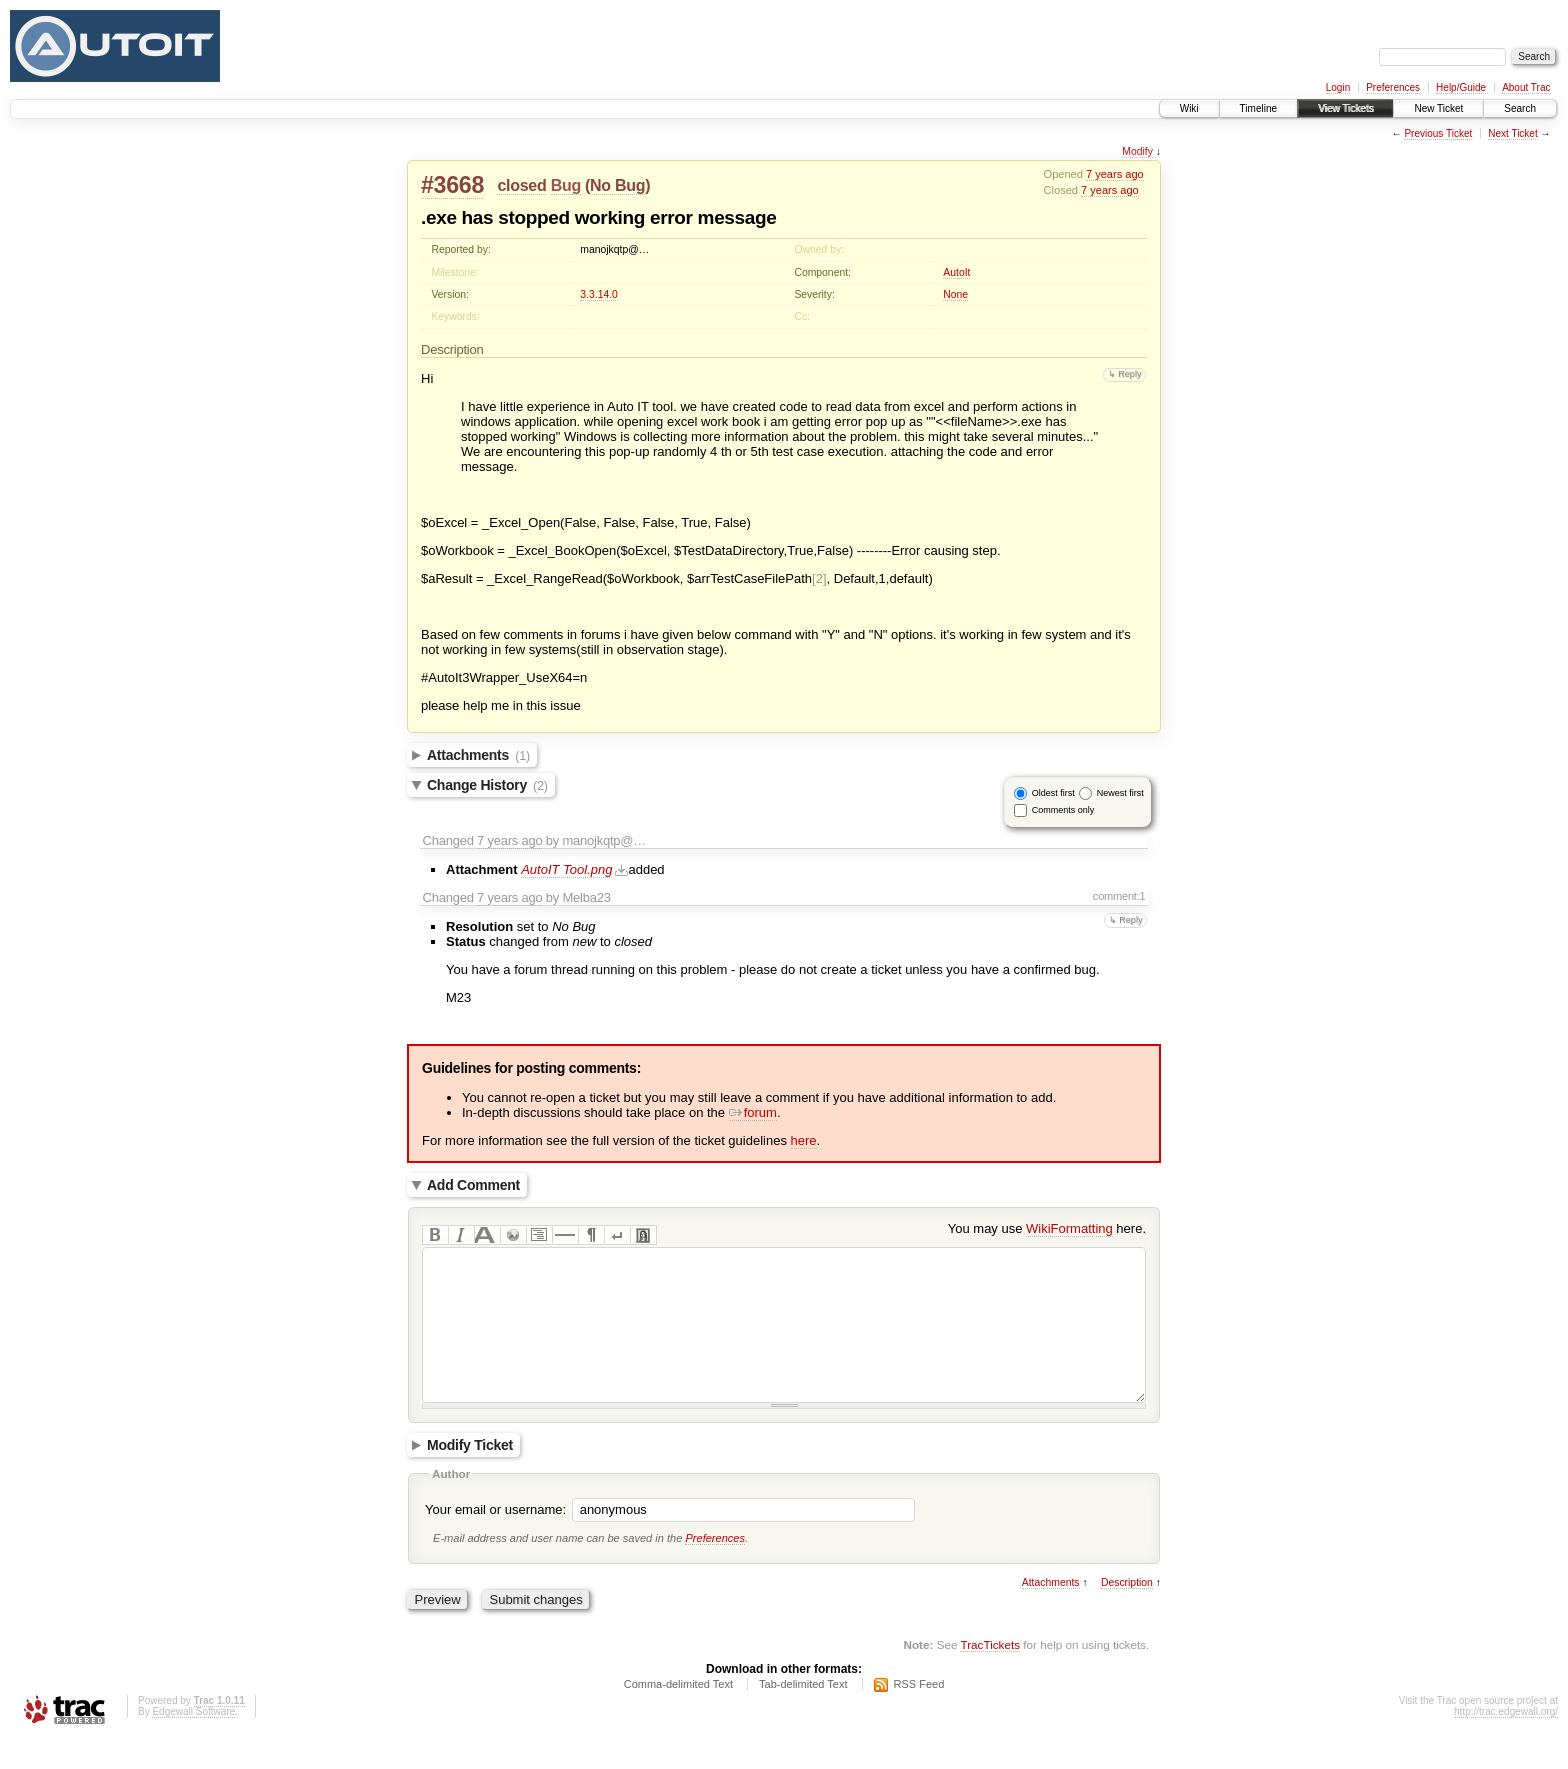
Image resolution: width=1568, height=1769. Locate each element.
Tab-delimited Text (803, 1714)
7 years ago (1115, 174)
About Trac (1526, 87)
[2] (819, 578)
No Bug (617, 185)
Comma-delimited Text (678, 1714)
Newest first (1120, 793)
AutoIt (956, 272)
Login (1338, 87)
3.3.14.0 (599, 294)
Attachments (478, 755)
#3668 (452, 185)
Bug (566, 185)
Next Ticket (1512, 133)
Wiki (1189, 108)
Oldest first (1053, 793)
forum (753, 1112)
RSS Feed (919, 1714)
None (955, 294)
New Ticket (1438, 108)
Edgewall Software (193, 1741)
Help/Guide (1461, 87)
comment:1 (1119, 896)
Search (1520, 108)
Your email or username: (495, 1539)
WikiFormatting (1069, 1228)
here (804, 1140)
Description (1127, 1612)
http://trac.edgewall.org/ (1506, 1741)
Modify (1137, 151)
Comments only (1063, 810)
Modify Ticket (470, 1475)
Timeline (1258, 108)
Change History (487, 785)
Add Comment (473, 1185)
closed (521, 185)
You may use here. (1047, 1228)
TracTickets (990, 1674)
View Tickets (1345, 108)
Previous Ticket (1438, 133)
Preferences (1393, 87)
